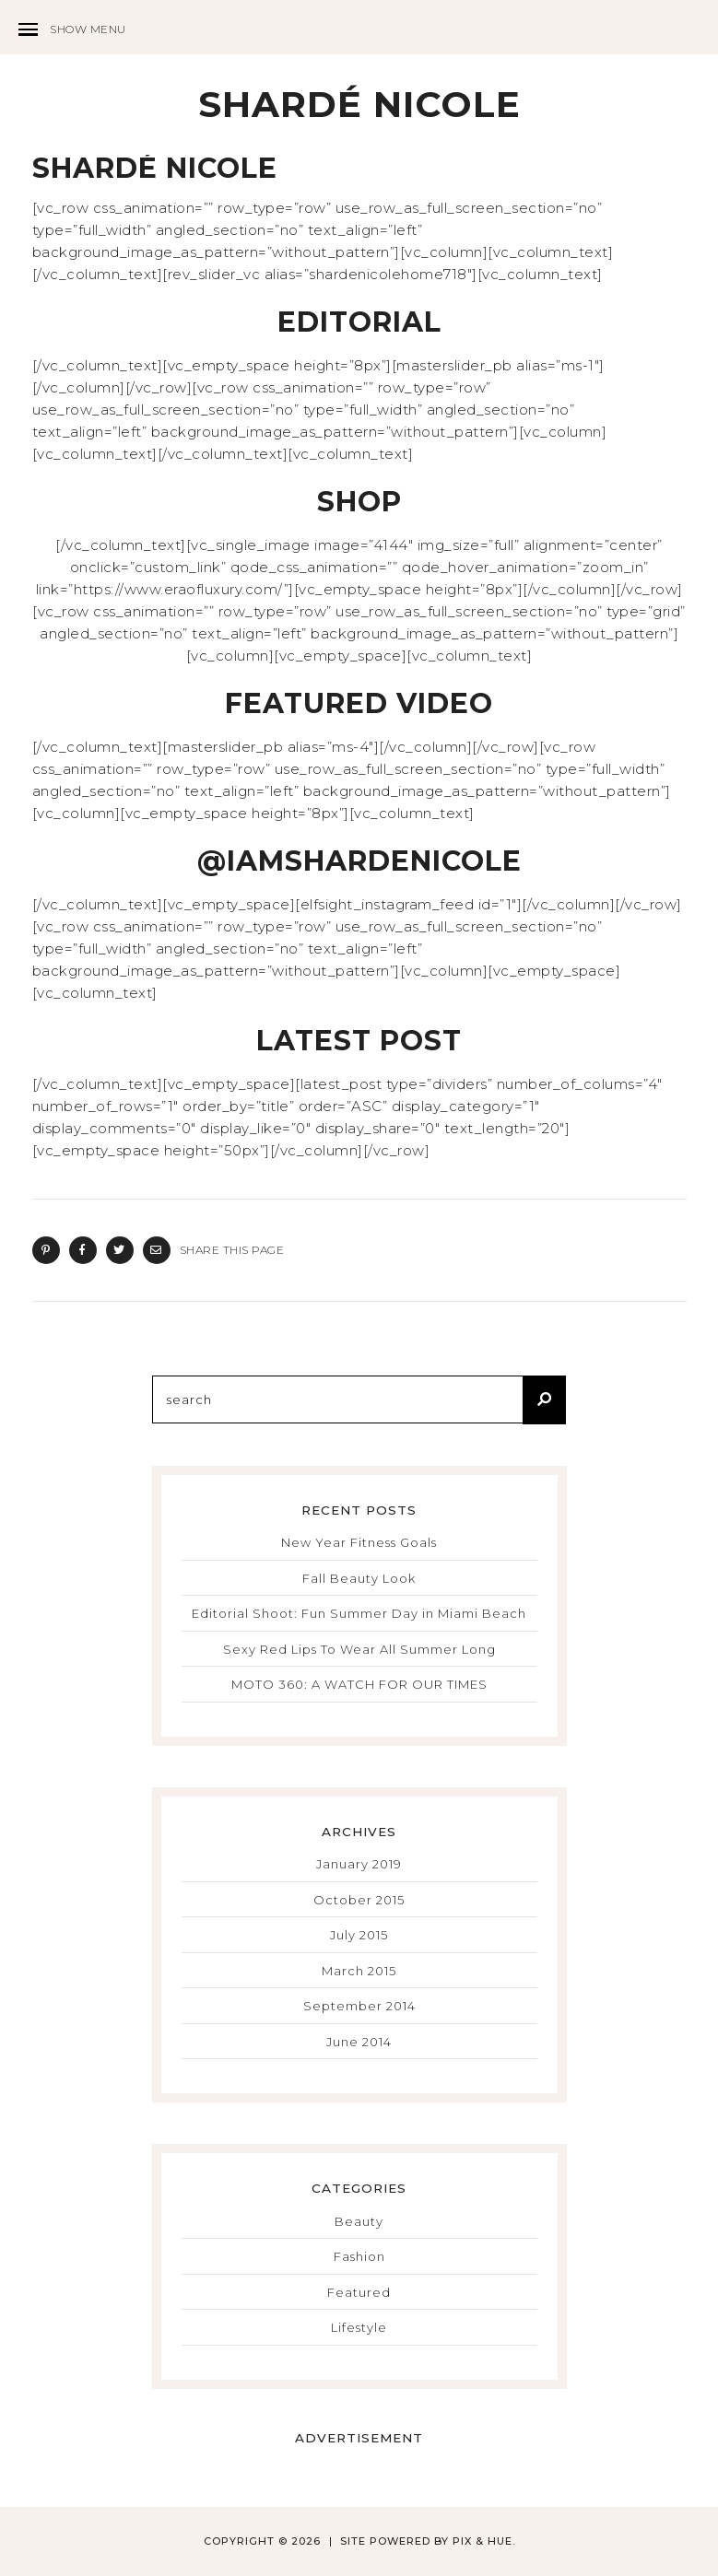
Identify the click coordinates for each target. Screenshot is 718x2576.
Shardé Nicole (359, 105)
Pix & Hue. (484, 2541)
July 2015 (359, 1934)
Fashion (359, 2256)
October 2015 (359, 1899)
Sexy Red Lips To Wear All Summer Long (359, 1649)
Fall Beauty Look (359, 1578)
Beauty (359, 2221)
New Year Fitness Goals (359, 1542)
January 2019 (359, 1863)
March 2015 (359, 1970)
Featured (359, 2292)
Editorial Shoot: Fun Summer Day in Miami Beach (359, 1613)
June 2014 (359, 2041)
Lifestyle (359, 2327)
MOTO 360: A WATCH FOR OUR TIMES (359, 1684)
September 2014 (359, 2005)
